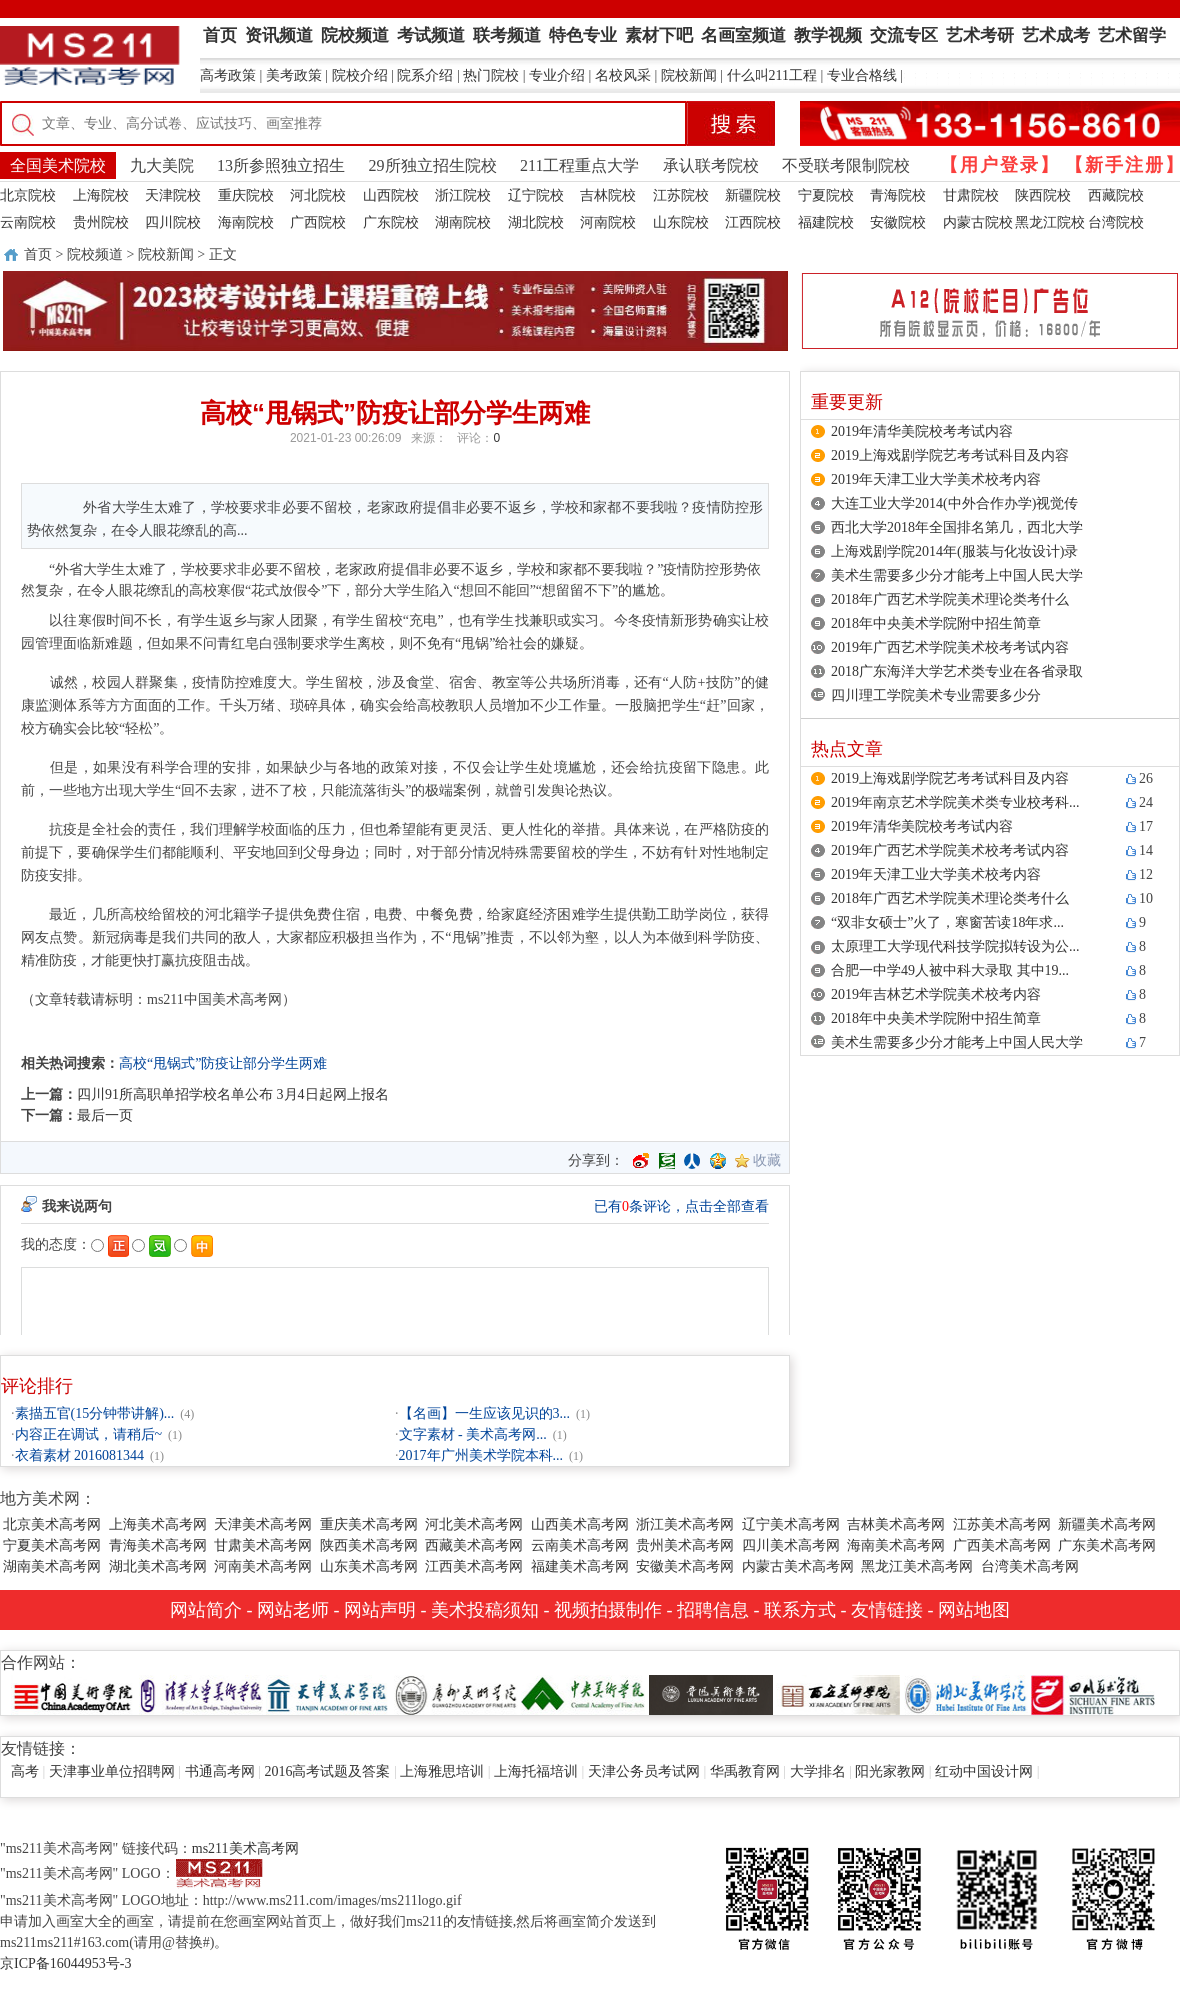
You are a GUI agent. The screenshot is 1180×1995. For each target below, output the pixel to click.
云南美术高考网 (580, 1545)
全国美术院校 (58, 165)
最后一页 (105, 1115)
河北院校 (318, 195)
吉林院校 (608, 195)
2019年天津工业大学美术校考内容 (936, 479)
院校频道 (95, 254)
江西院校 (753, 222)
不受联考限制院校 (846, 165)
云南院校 (28, 222)
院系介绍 (425, 75)
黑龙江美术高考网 (917, 1566)
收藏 (767, 1160)
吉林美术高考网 (896, 1524)
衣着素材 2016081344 (80, 1455)
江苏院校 (681, 195)
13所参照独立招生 (281, 165)
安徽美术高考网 (685, 1566)
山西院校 (391, 195)
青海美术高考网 (158, 1545)
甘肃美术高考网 (263, 1545)
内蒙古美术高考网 (798, 1566)
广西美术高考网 (1002, 1545)
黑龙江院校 (1050, 222)
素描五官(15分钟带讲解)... (95, 1413)
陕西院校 (1043, 195)
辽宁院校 (536, 195)
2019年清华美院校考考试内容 (922, 431)
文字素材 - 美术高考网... (473, 1434)
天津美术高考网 (263, 1524)
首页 (38, 254)
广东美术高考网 (1107, 1545)
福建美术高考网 (580, 1566)
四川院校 (173, 222)
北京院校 (28, 195)
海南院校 (246, 222)
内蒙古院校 (978, 222)
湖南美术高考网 (52, 1566)
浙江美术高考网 (685, 1524)
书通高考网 (220, 1771)
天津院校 (173, 195)
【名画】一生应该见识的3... (485, 1413)
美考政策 (294, 75)
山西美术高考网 (580, 1524)
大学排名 (818, 1771)
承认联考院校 (711, 165)
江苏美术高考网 (1002, 1524)
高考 (25, 1771)
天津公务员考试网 (644, 1771)
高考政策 (228, 75)
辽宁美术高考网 (791, 1524)
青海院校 (898, 195)
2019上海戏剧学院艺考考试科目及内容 (950, 455)
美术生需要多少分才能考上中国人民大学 (957, 575)
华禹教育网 (745, 1771)
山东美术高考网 (369, 1566)
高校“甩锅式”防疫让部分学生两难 (223, 1063)
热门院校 (491, 75)
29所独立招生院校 (433, 165)
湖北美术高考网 (158, 1566)
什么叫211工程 (772, 75)
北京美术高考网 (52, 1524)
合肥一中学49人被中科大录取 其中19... (950, 970)
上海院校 (101, 195)
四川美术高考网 (791, 1545)
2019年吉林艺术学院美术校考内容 (936, 994)
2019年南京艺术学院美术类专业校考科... (955, 802)
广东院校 (391, 222)
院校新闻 (689, 75)
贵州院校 (101, 222)
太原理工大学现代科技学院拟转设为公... (955, 946)
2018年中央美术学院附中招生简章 (936, 623)
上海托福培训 (536, 1771)
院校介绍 (360, 75)
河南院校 (608, 222)
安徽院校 (898, 222)
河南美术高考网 (263, 1566)
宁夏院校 (826, 195)
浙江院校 (463, 195)
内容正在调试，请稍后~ (89, 1434)
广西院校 (318, 222)
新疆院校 (753, 195)
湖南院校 (463, 222)
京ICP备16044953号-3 (65, 1963)
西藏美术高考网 (474, 1545)
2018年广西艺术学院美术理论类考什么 (950, 599)
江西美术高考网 (474, 1566)
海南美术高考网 (896, 1545)
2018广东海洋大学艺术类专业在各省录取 (957, 671)
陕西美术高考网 (369, 1545)
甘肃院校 (971, 195)
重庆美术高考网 (369, 1524)
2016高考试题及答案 (327, 1771)
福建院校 (826, 222)
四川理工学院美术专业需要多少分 (936, 695)
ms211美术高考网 (245, 1848)
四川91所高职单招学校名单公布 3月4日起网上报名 (233, 1094)
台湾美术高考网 (1030, 1566)
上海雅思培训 (442, 1771)
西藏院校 (1116, 195)
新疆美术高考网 (1107, 1524)
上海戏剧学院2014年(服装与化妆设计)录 (954, 551)
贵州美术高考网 (685, 1545)
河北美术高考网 (474, 1524)
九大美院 (162, 165)
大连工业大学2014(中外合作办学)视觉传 (954, 503)
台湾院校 (1116, 222)
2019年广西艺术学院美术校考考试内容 (950, 647)
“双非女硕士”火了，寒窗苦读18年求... (947, 922)
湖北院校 (536, 222)
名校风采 (623, 75)
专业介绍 (557, 75)
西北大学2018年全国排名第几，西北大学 (957, 527)
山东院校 (681, 222)
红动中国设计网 (984, 1771)
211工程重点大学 (579, 165)
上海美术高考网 (158, 1524)
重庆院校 (246, 195)
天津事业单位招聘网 (112, 1771)
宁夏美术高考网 (52, 1545)
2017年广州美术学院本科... (481, 1455)
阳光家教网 (890, 1771)
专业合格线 (862, 75)
